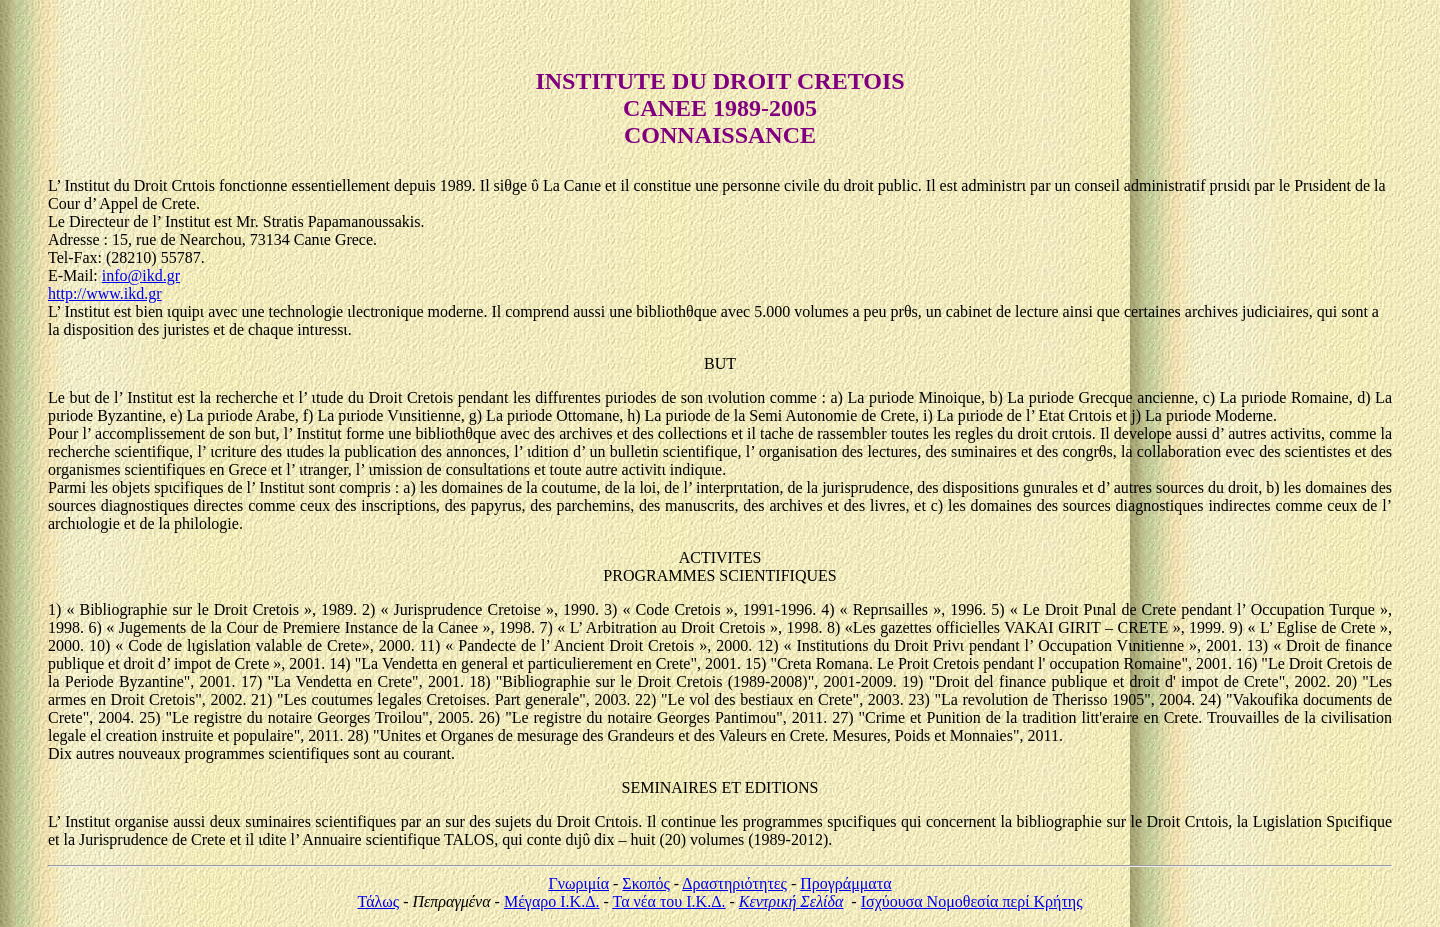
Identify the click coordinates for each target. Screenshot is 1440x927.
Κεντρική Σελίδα (791, 901)
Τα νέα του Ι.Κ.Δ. (669, 901)
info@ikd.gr (141, 275)
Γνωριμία (578, 883)
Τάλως (378, 901)
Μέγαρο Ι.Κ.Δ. (552, 901)
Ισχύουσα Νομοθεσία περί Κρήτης (972, 901)
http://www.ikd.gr (105, 293)
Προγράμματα (845, 883)
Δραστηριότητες (734, 883)
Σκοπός (645, 883)
